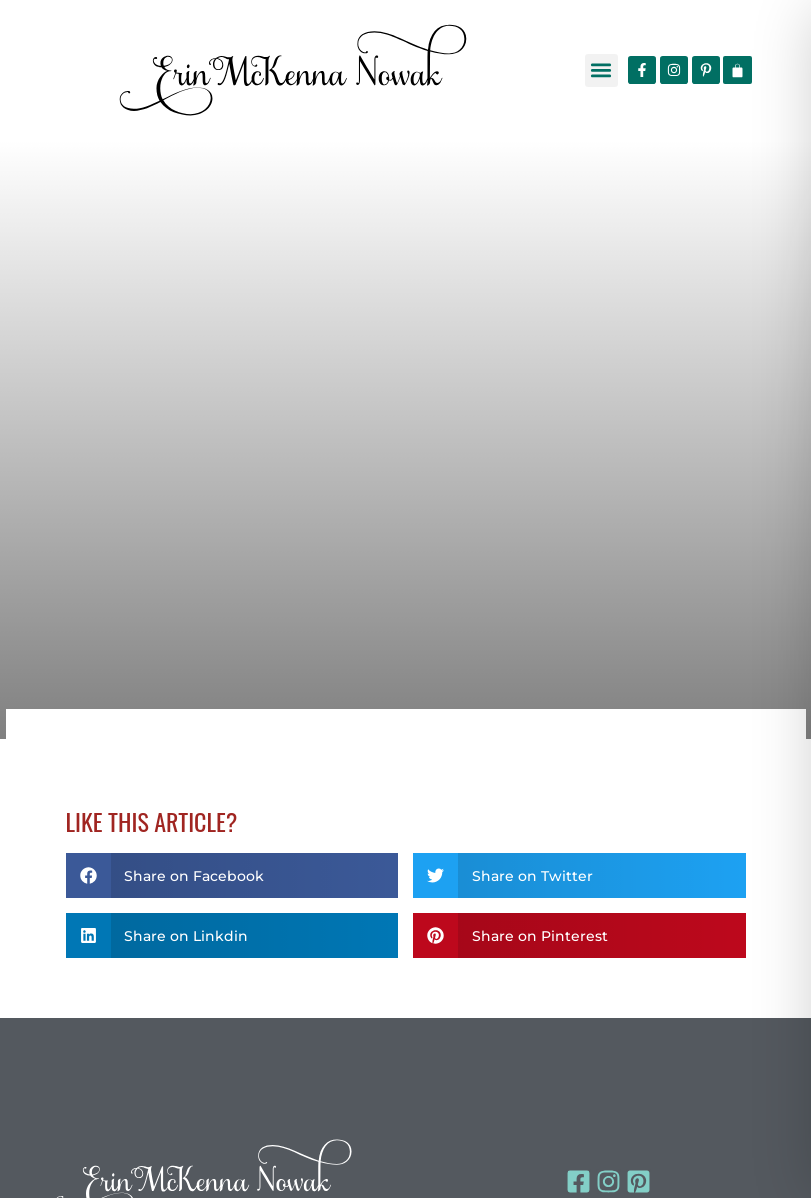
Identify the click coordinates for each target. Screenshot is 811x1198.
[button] (601, 70)
